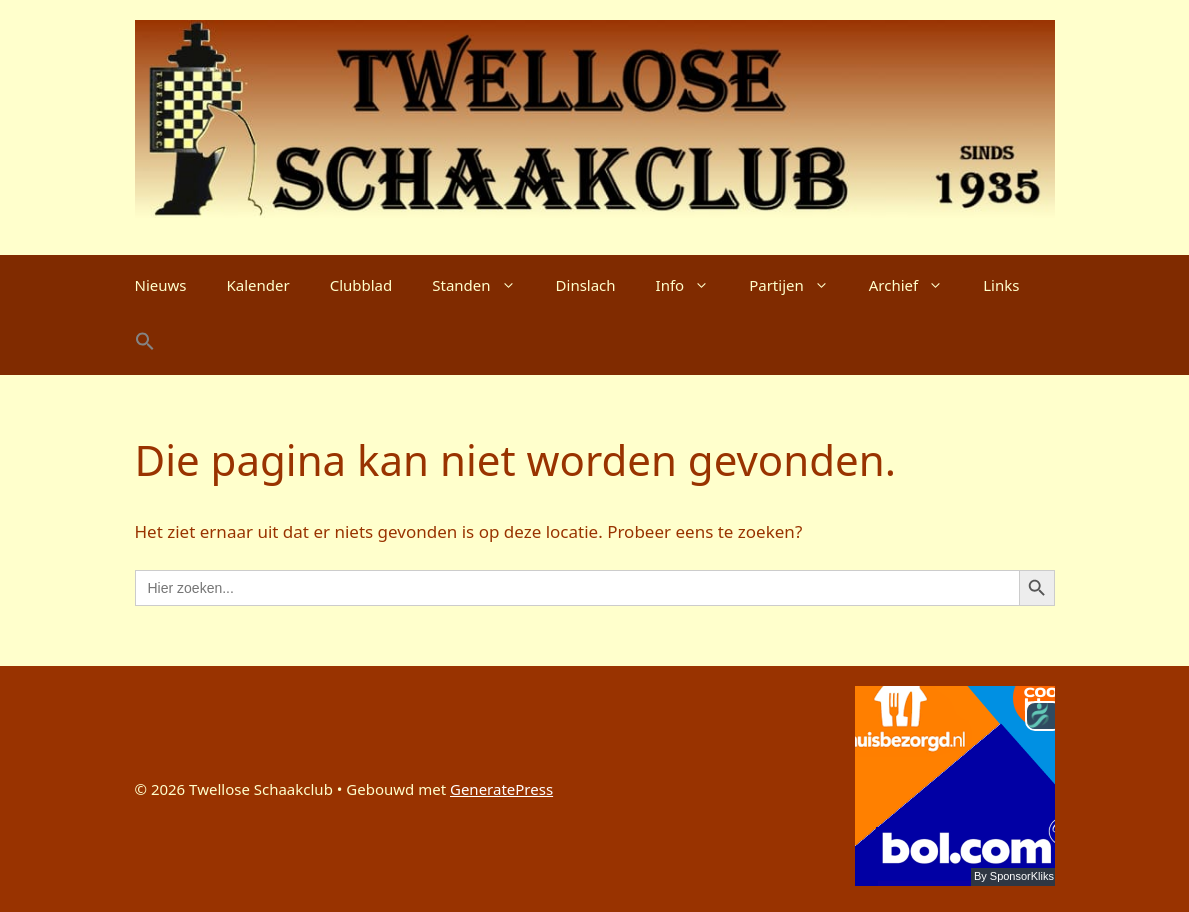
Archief (916, 285)
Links (1001, 285)
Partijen (799, 285)
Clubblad (361, 285)
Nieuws (161, 285)
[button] (145, 345)
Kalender (257, 285)
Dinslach (586, 285)
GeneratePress (501, 789)
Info (693, 285)
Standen (483, 285)
